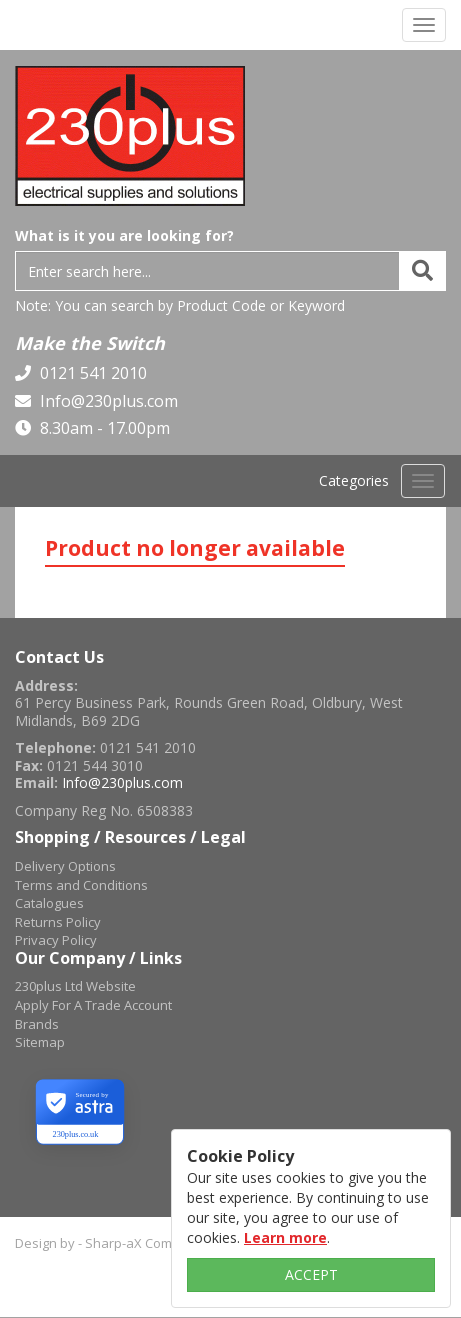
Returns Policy (58, 922)
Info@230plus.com (107, 401)
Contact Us (59, 657)
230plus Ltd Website (75, 986)
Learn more (285, 1237)
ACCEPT (311, 1274)
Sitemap (40, 1042)
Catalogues (49, 903)
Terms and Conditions (81, 885)
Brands (37, 1024)
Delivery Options (65, 866)
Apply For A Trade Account (93, 1005)
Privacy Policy (56, 940)
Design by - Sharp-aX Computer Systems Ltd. (149, 1243)
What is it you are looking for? (124, 235)
